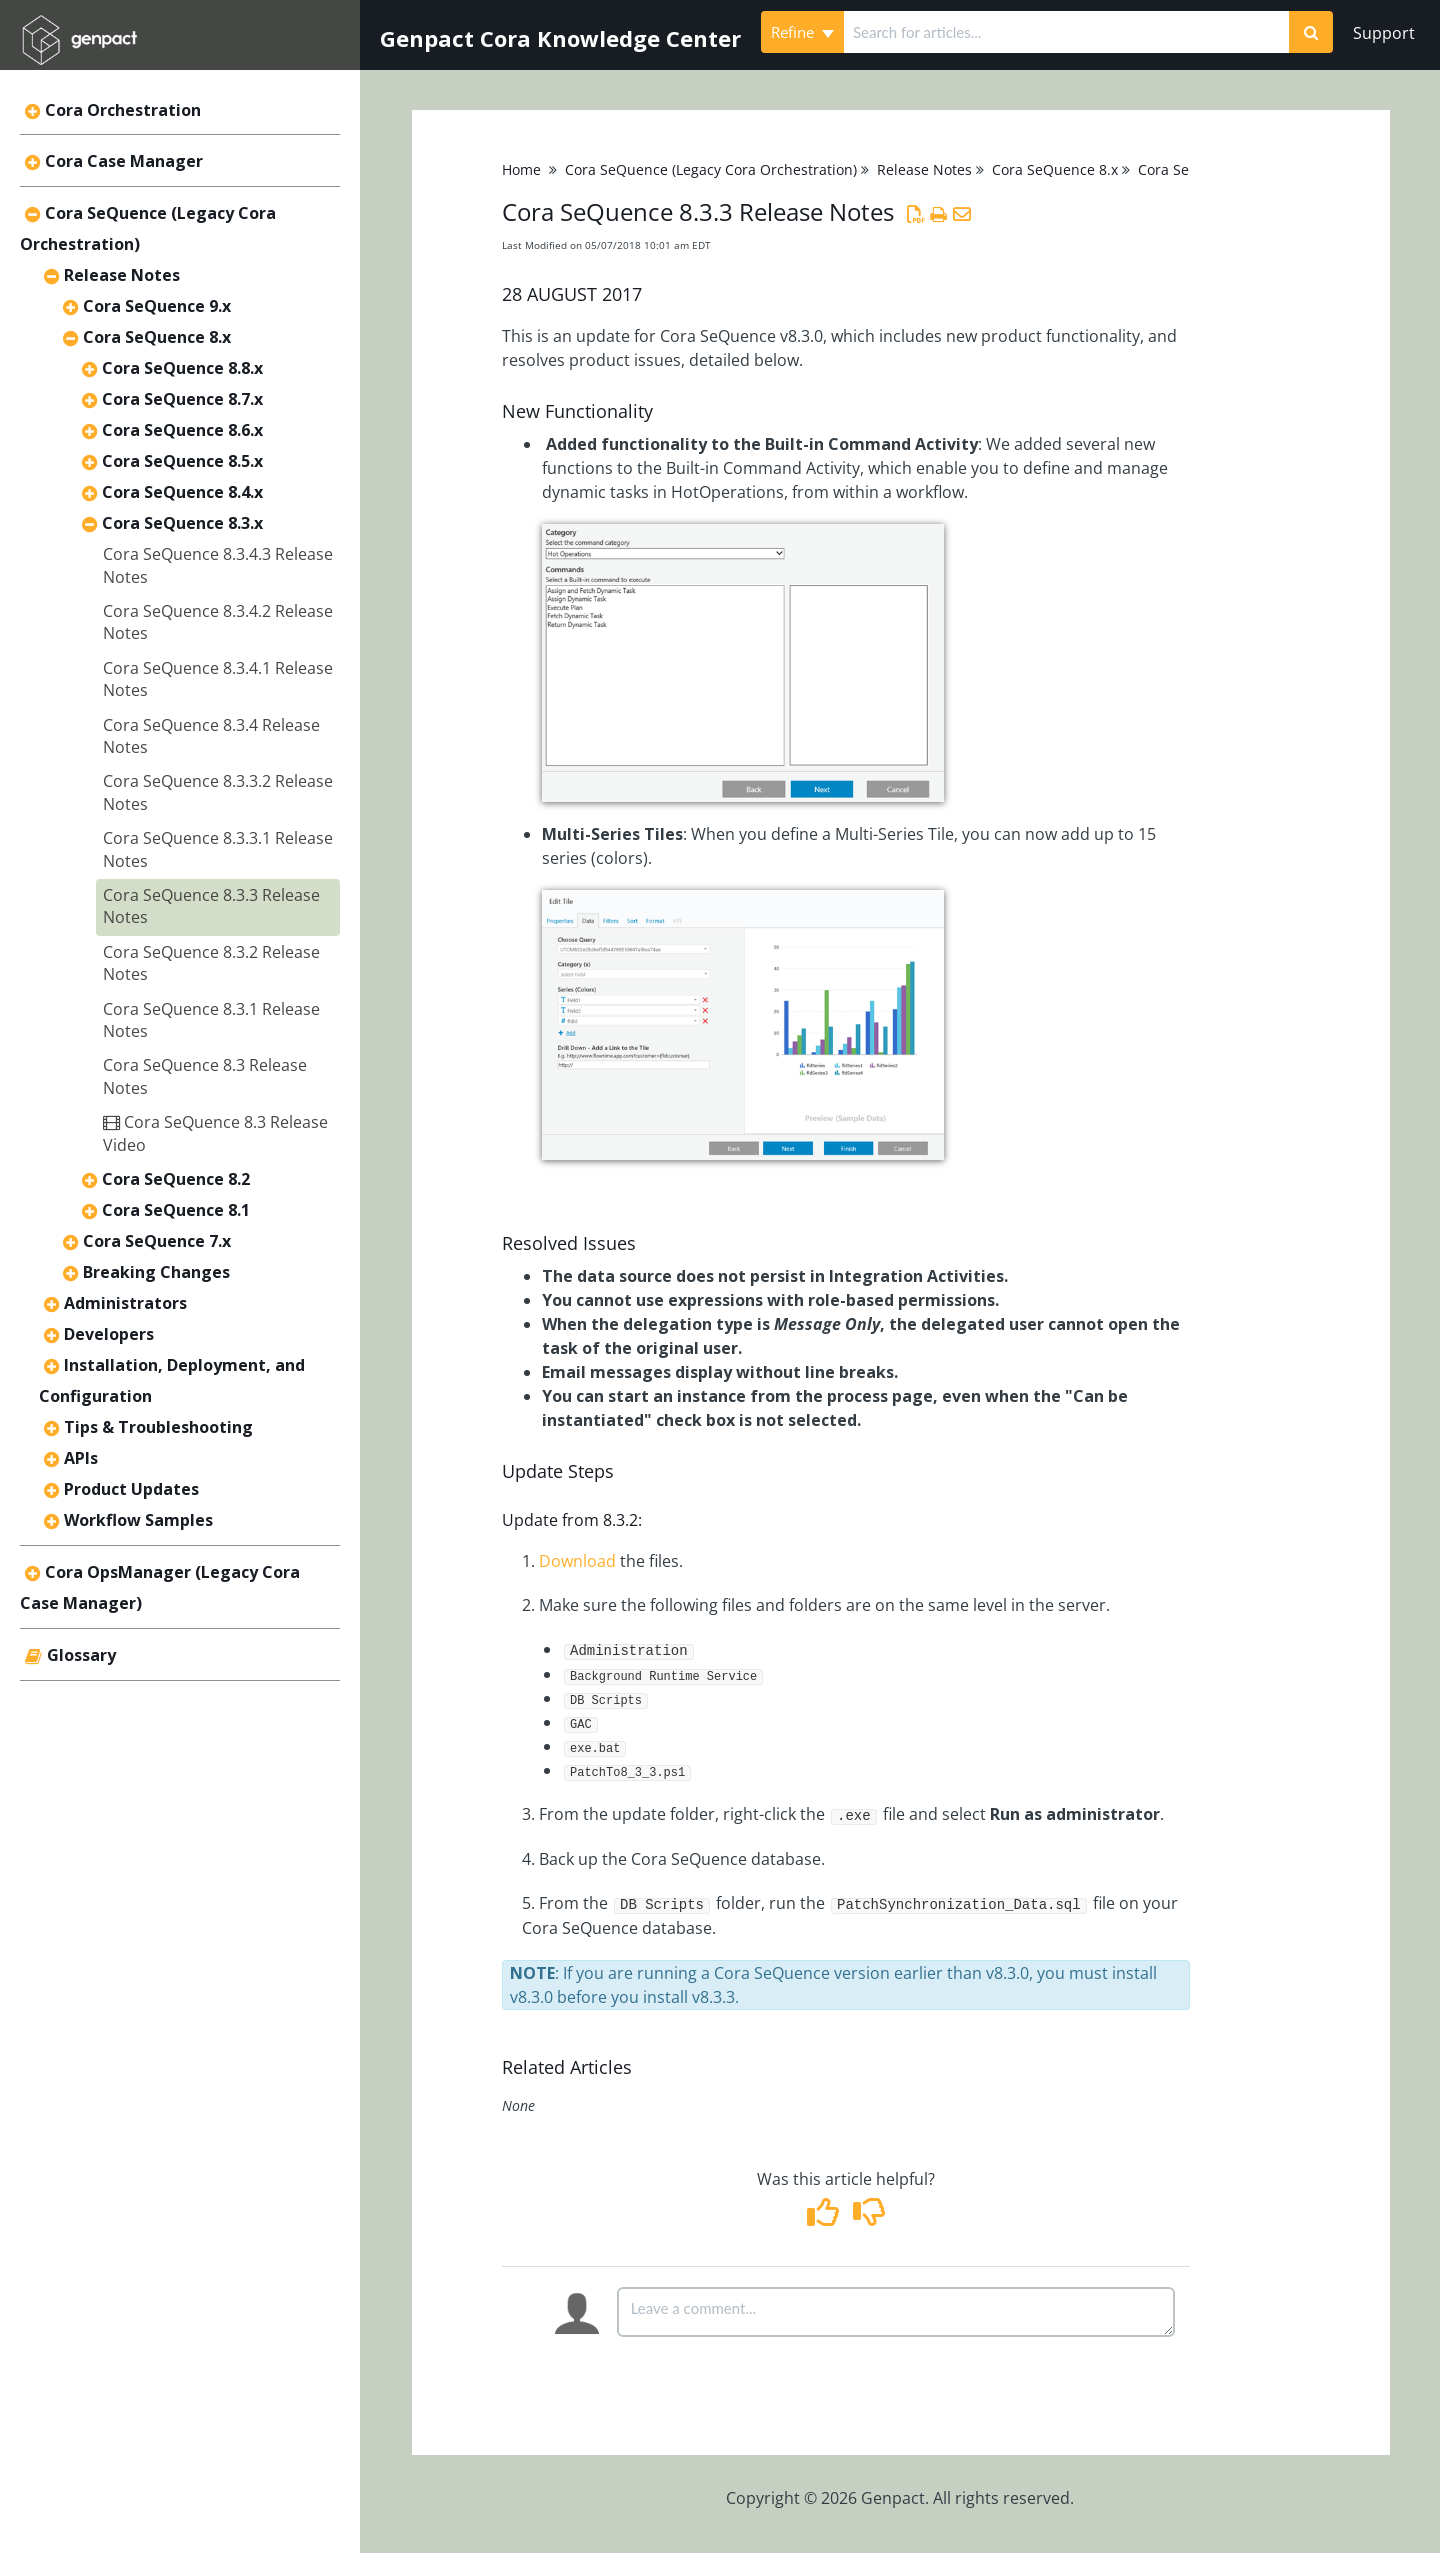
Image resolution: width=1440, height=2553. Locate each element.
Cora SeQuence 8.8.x (182, 368)
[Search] (1311, 32)
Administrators (125, 1303)
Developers (109, 1334)
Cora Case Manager (124, 161)
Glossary (81, 1655)
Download (577, 1561)
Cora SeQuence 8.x (157, 337)
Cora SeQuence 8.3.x (182, 523)
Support (1384, 33)
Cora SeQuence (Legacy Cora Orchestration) (711, 169)
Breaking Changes (156, 1272)
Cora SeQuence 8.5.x (182, 461)
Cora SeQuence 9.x (157, 306)
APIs (81, 1458)
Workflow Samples (138, 1520)
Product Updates (131, 1489)
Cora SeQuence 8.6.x (182, 430)
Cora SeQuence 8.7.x (182, 399)
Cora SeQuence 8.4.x (182, 492)
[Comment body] (896, 2312)
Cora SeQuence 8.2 (176, 1179)
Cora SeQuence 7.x (157, 1241)
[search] (1066, 32)
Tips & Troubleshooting (158, 1427)
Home (521, 169)
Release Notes (122, 275)
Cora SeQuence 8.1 (176, 1210)
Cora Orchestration (123, 110)
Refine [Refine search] (802, 32)
